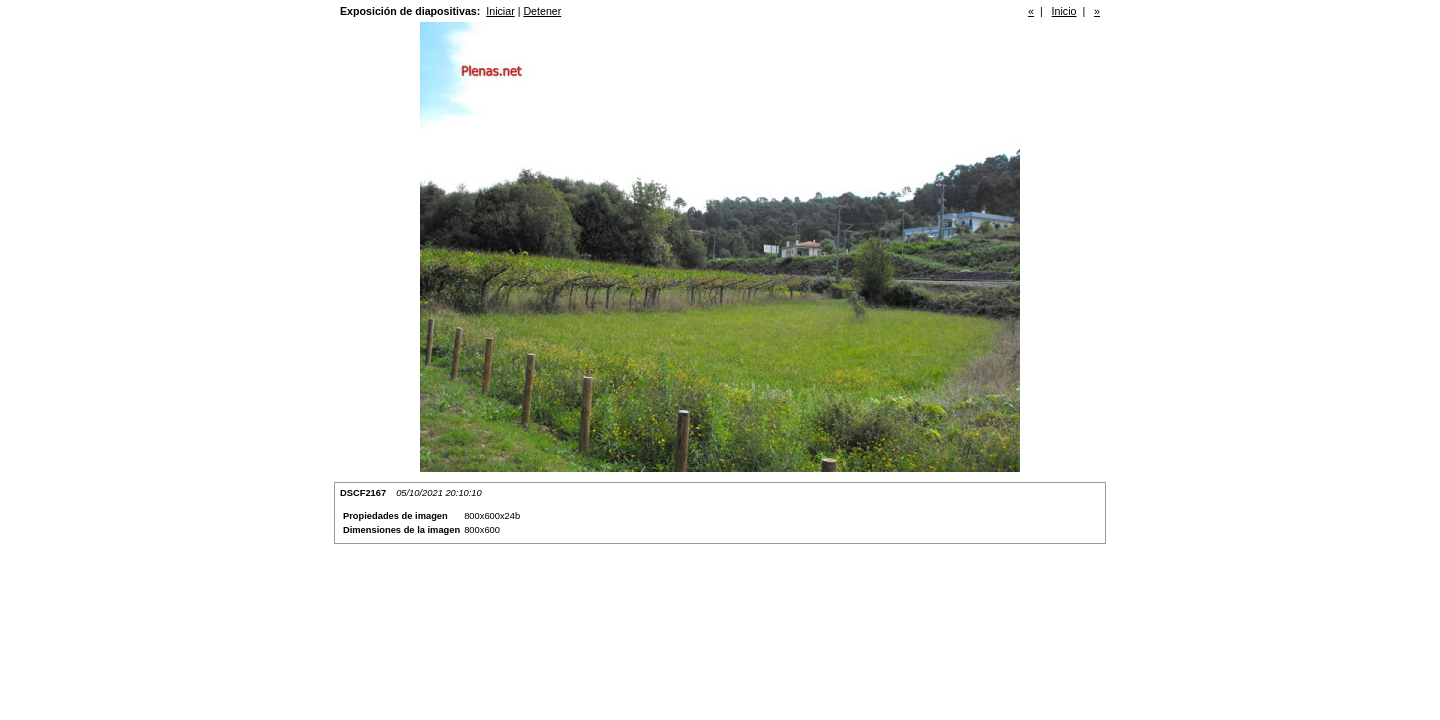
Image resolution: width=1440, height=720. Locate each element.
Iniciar (500, 11)
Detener (542, 11)
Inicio (1064, 11)
